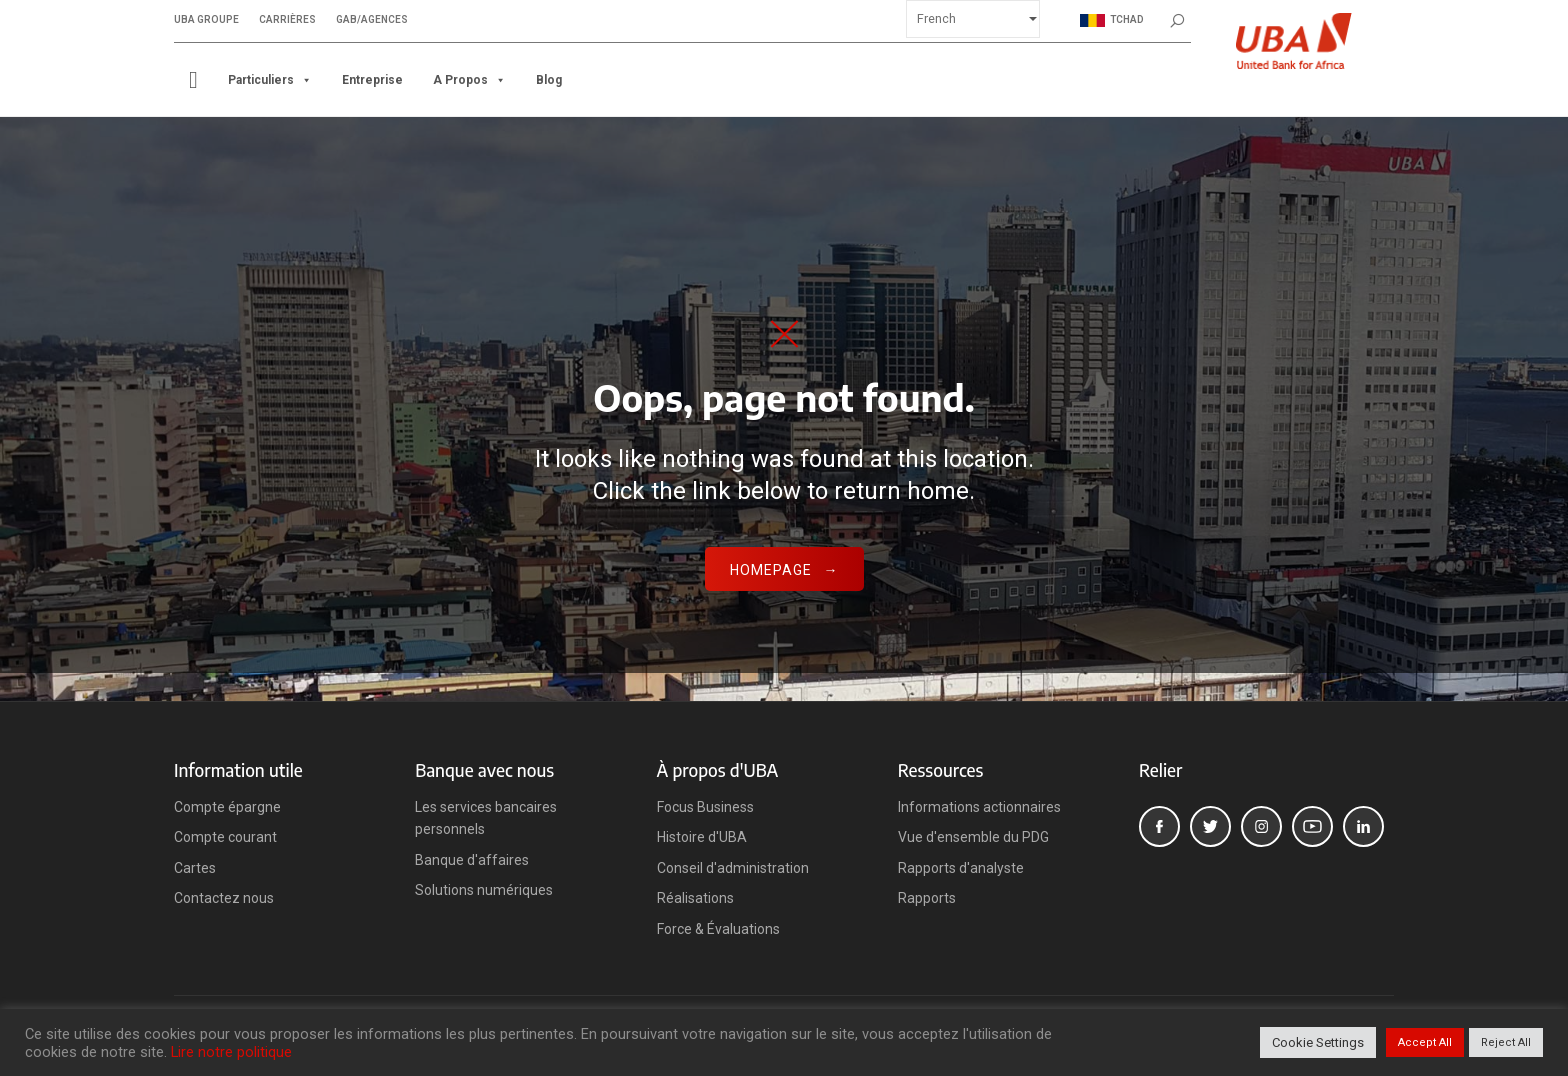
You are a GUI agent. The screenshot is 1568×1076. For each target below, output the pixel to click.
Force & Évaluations (718, 929)
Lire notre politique (231, 1052)
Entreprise (372, 80)
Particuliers (270, 80)
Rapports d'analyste (961, 868)
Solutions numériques (484, 890)
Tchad (1112, 20)
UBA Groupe (206, 20)
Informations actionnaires (979, 807)
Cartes (195, 868)
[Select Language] (973, 19)
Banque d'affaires (472, 860)
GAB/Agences (372, 20)
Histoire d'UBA (702, 837)
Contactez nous (224, 898)
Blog (549, 80)
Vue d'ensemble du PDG (973, 837)
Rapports (927, 898)
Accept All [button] (1425, 1042)
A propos (469, 80)
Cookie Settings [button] (1318, 1042)
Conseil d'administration (733, 868)
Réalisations (695, 898)
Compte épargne (227, 807)
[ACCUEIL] (193, 80)
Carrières (287, 20)
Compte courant (225, 837)
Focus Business (705, 807)
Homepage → (784, 570)
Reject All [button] (1506, 1042)
